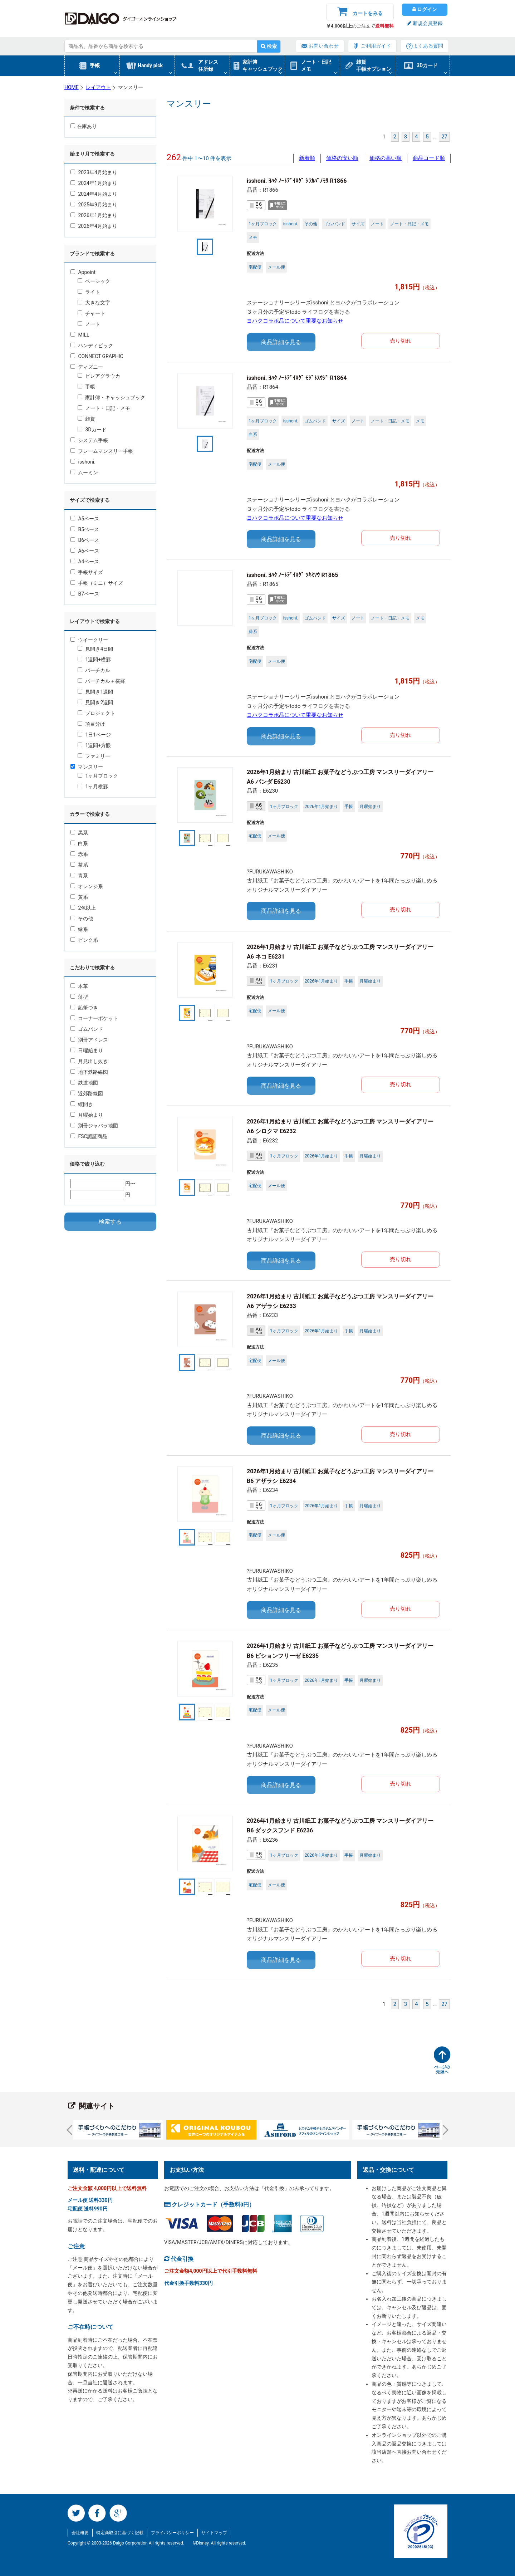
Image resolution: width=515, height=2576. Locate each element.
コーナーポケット (94, 1018)
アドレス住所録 (208, 65)
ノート (89, 324)
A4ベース (84, 561)
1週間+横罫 (94, 659)
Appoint (82, 272)
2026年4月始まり (93, 226)
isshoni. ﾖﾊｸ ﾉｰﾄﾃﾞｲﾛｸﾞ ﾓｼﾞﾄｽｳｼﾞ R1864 (297, 377)
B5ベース (84, 529)
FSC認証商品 (88, 1136)
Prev (72, 2130)
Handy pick (150, 65)
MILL (79, 335)
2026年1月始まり (93, 215)
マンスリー (86, 767)
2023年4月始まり (93, 172)
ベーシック (94, 281)
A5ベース (84, 518)
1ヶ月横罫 (93, 786)
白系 (79, 843)
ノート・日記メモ (316, 65)
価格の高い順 (385, 158)
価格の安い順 (342, 158)
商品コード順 (429, 158)
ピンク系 (84, 940)
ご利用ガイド (376, 46)
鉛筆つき (84, 1007)
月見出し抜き (89, 1061)
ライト (89, 292)
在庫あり (83, 126)
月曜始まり (86, 1115)
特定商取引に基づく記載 (119, 2532)
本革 (79, 986)
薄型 (79, 997)
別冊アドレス (89, 1040)
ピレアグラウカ (99, 376)
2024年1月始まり (93, 183)
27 (444, 136)
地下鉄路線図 (89, 1072)
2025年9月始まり (93, 204)
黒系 (79, 833)
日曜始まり (86, 1050)
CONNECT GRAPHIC (96, 356)
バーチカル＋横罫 (101, 681)
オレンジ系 (86, 886)
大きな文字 (94, 302)
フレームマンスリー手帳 (101, 451)
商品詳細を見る (281, 342)
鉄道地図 (84, 1083)
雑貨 (86, 419)
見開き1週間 (95, 692)
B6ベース (84, 540)
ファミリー (94, 756)
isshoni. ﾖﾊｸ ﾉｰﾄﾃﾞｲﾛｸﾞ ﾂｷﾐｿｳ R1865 (292, 575)
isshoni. (82, 462)
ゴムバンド (86, 1029)
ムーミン (84, 472)
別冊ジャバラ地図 (94, 1125)
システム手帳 (89, 440)
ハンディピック (91, 345)
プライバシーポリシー (172, 2532)
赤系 (79, 854)
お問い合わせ (324, 46)
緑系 (79, 929)
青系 (79, 875)
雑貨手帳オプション (373, 65)
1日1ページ (94, 735)
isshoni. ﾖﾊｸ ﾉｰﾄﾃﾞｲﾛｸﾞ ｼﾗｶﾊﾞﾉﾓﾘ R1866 (297, 180)
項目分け (91, 724)
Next (443, 2130)
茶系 (79, 865)
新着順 (307, 158)
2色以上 (83, 908)
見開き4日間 (95, 649)
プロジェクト (96, 713)
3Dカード (427, 65)
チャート (91, 313)
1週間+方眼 (94, 745)
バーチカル (94, 670)
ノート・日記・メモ (104, 408)
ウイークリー (89, 640)
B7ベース (84, 594)
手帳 (95, 65)
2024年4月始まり (93, 194)
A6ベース (84, 551)
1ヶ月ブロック (98, 776)
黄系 (79, 897)
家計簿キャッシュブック (262, 65)
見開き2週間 (95, 702)
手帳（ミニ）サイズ (96, 583)
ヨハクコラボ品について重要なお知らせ (295, 321)
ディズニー (86, 367)
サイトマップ (214, 2532)
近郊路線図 (86, 1093)
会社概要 (80, 2532)
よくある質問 (428, 46)
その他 (81, 918)
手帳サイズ (86, 572)
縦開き (81, 1104)
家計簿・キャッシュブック (111, 397)
